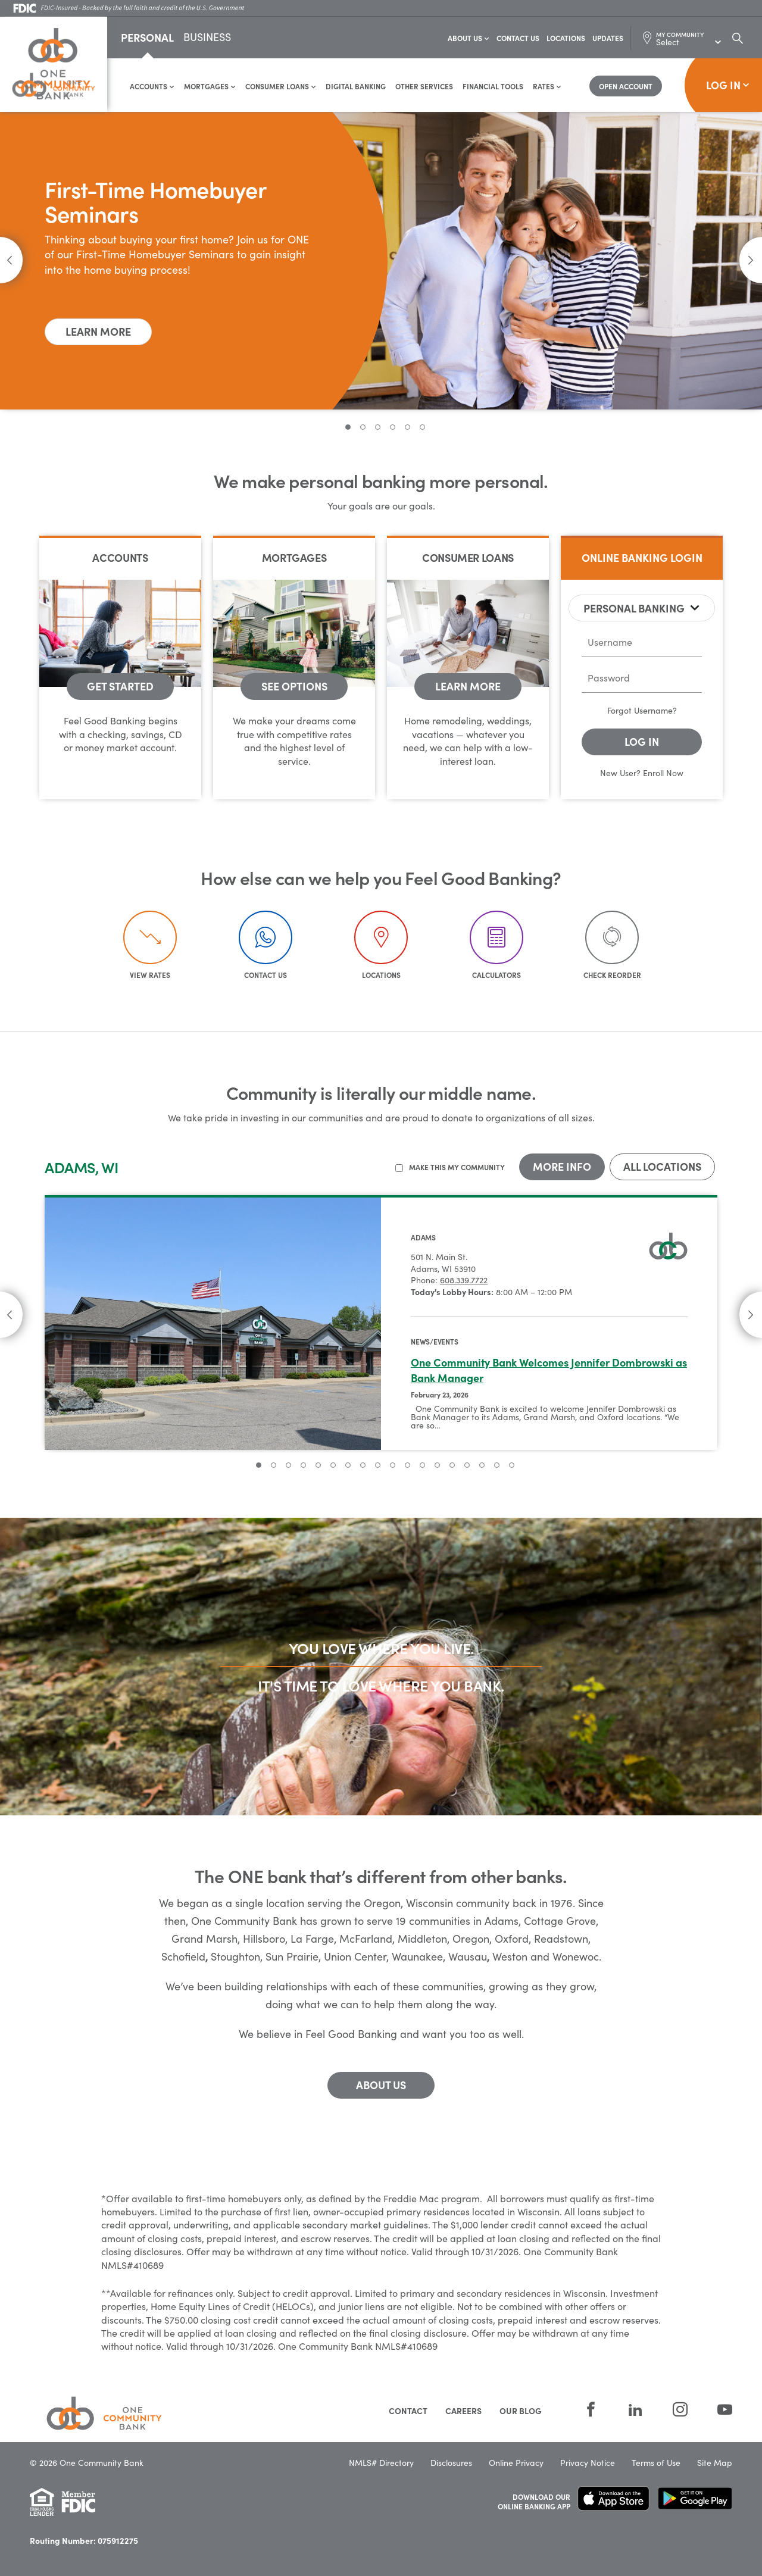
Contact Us (517, 38)
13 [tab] (437, 1465)
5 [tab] (407, 427)
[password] (642, 678)
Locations (565, 38)
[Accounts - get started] (120, 687)
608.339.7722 (464, 1280)
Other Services (424, 87)
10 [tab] (392, 1465)
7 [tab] (348, 1465)
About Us (468, 38)
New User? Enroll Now (641, 773)
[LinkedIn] (635, 2399)
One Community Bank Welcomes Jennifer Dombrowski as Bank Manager (549, 1370)
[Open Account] (625, 86)
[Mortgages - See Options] (294, 687)
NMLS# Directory (381, 2452)
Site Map (714, 2452)
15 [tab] (467, 1465)
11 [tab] (407, 1465)
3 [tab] (377, 427)
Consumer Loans (280, 87)
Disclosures (451, 2452)
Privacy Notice (587, 2452)
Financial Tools (493, 87)
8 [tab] (363, 1465)
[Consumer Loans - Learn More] (467, 687)
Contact (408, 2400)
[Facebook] (591, 2399)
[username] (642, 643)
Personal (147, 37)
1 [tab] (348, 427)
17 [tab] (496, 1465)
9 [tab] (377, 1465)
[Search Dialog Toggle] (737, 38)
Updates (607, 38)
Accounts (152, 87)
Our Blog (520, 2400)
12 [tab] (422, 1465)
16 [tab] (482, 1465)
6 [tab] (422, 427)
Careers (463, 2400)
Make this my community (457, 1167)
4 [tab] (392, 427)
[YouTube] (717, 2399)
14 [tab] (452, 1465)
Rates (547, 87)
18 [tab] (511, 1465)
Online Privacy (516, 2452)
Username (653, 711)
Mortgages (210, 87)
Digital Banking (356, 87)
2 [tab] (363, 427)
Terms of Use (656, 2452)
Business (207, 39)
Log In (727, 85)
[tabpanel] (381, 261)
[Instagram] (680, 2399)
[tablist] (641, 609)
